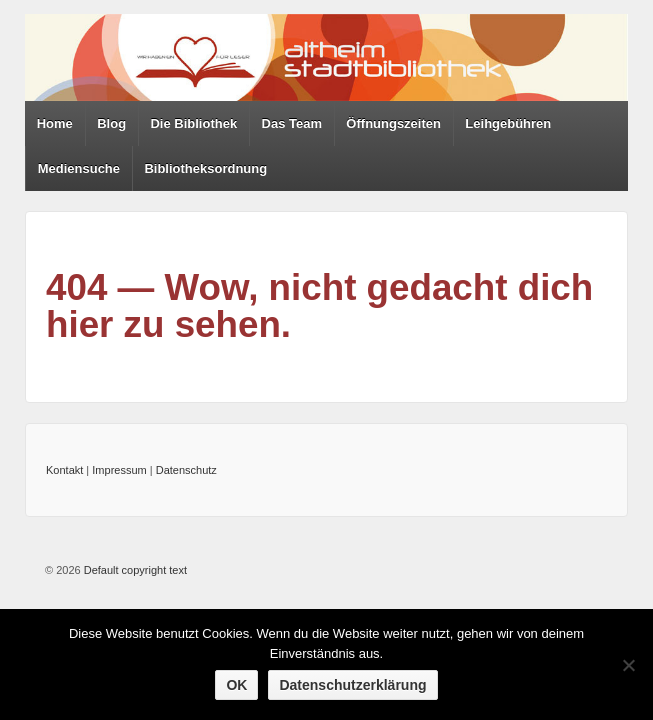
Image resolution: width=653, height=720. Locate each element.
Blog (111, 123)
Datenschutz (186, 470)
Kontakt (64, 470)
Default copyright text (134, 570)
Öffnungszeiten (393, 123)
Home (55, 123)
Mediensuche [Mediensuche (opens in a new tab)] (79, 168)
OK (236, 685)
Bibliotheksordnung (205, 168)
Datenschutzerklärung (352, 685)
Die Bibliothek (193, 123)
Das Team (292, 123)
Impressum (119, 470)
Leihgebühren (508, 123)
